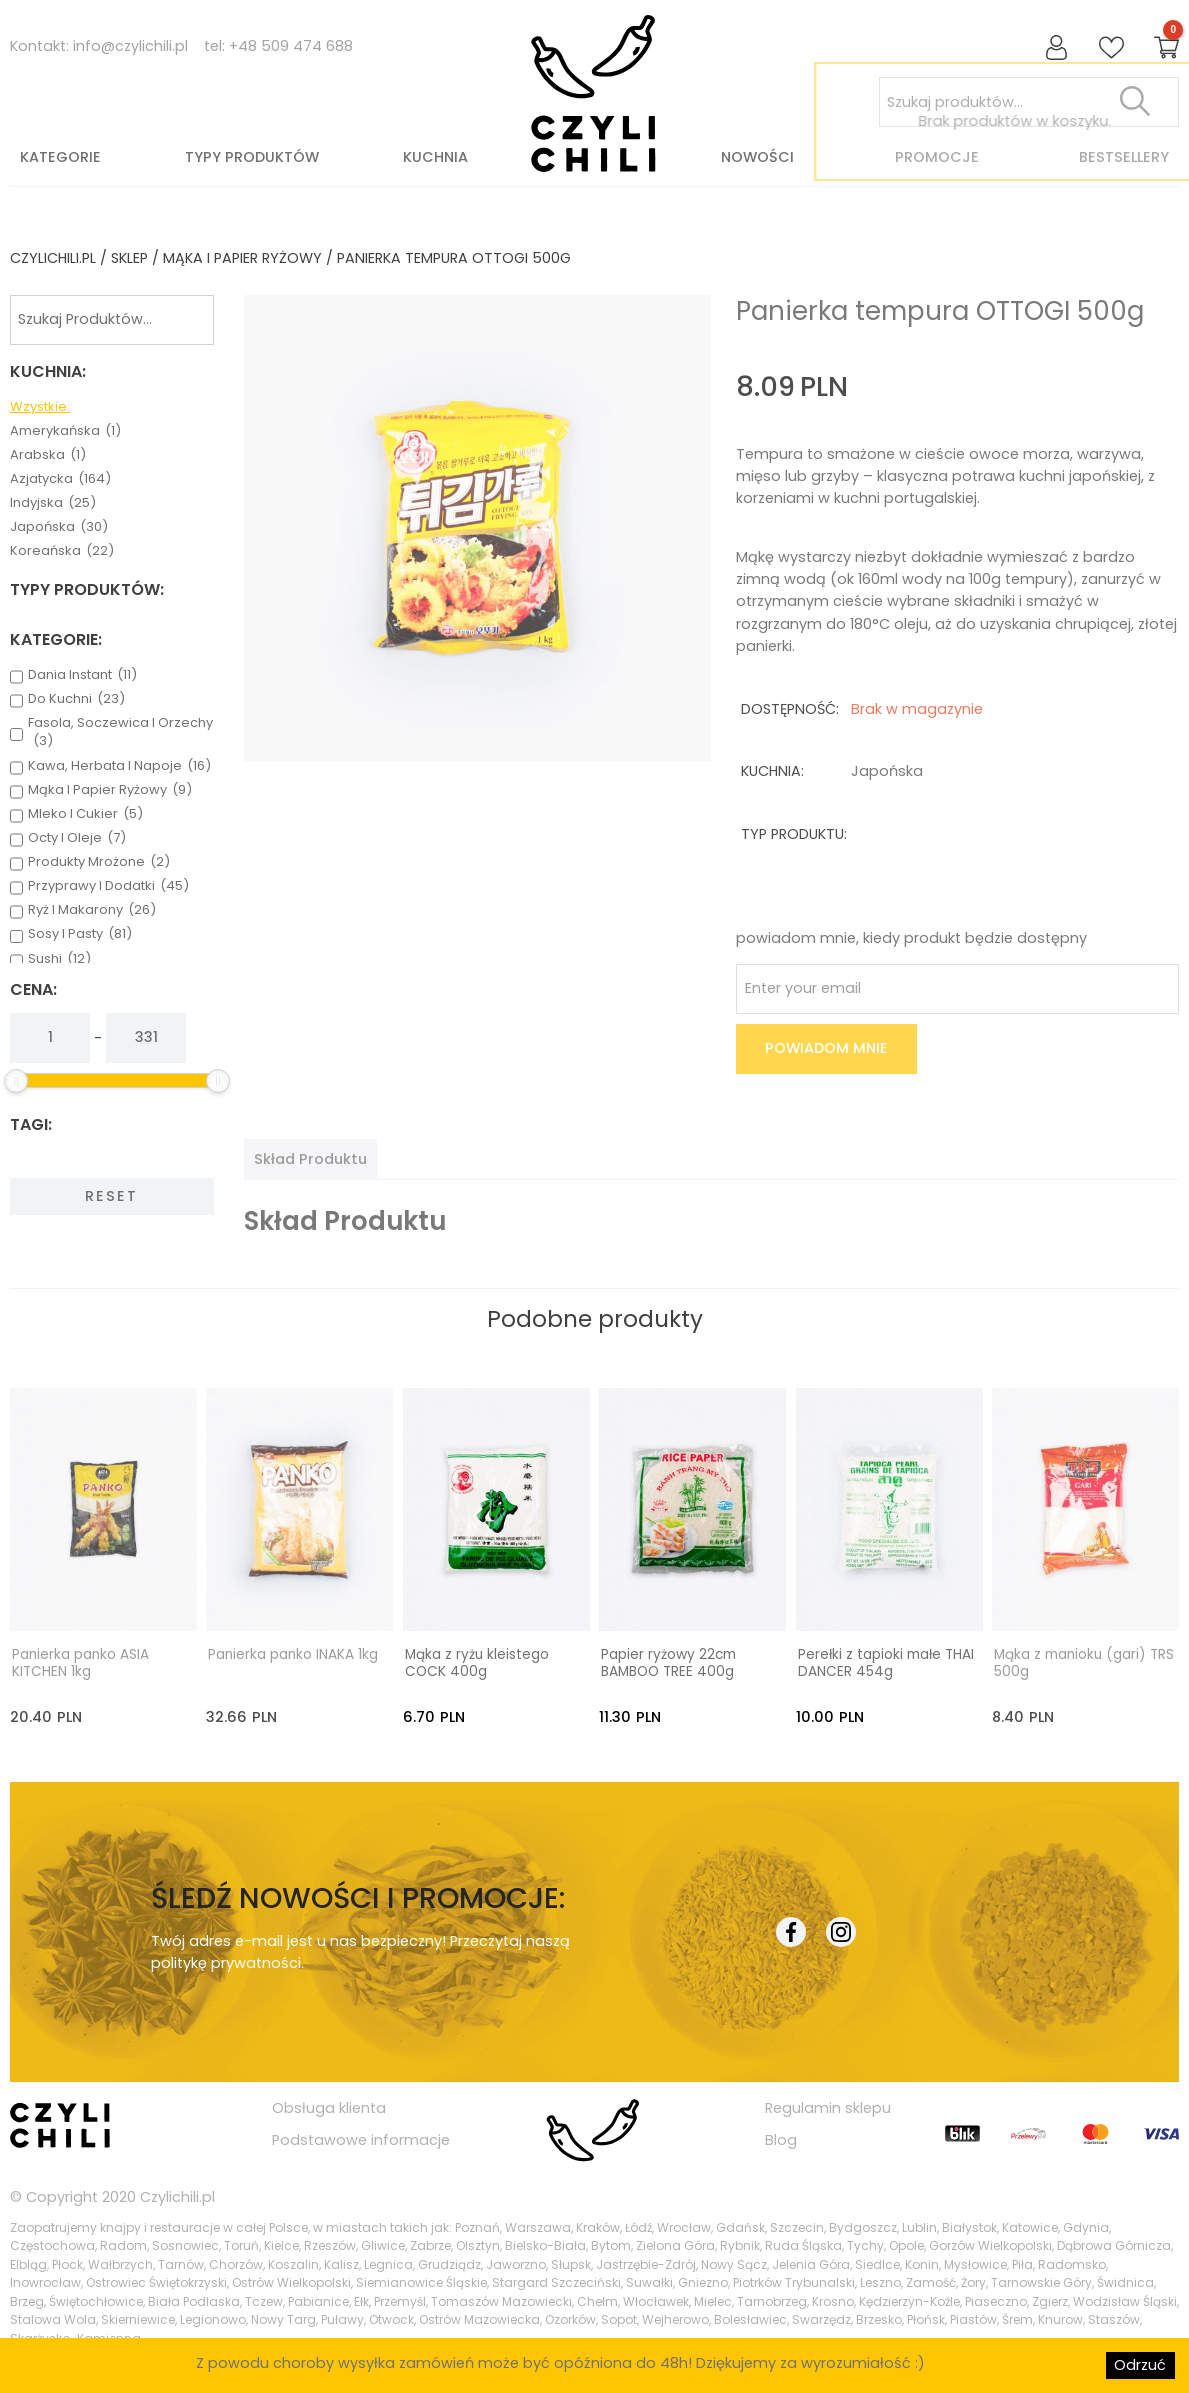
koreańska (62, 551)
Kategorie (60, 157)
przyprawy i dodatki (108, 886)
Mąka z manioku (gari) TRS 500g (1084, 1662)
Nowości (757, 157)
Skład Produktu (310, 1159)
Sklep (129, 258)
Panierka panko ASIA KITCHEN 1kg (80, 1662)
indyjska (53, 503)
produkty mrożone (99, 862)
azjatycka (60, 479)
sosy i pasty (80, 934)
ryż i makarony (92, 910)
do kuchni (76, 699)
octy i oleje (77, 838)
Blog (781, 2139)
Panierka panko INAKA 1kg (293, 1653)
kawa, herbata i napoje (119, 766)
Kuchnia (435, 157)
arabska (48, 455)
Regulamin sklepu (828, 2106)
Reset (111, 1196)
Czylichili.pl (177, 2196)
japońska (59, 527)
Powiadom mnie (826, 1048)
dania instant (82, 675)
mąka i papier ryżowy (242, 258)
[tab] (310, 1159)
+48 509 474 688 (291, 46)
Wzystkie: (40, 407)
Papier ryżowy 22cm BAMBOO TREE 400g (668, 1662)
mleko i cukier (85, 814)
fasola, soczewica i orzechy (120, 732)
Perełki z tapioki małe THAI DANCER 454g (886, 1662)
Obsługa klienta (329, 2106)
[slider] (16, 1081)
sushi (59, 959)
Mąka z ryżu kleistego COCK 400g (477, 1662)
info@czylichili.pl (130, 46)
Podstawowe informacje (361, 2139)
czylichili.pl (53, 258)
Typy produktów (252, 157)
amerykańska (65, 431)
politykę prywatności (226, 1962)
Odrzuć (1140, 2365)
